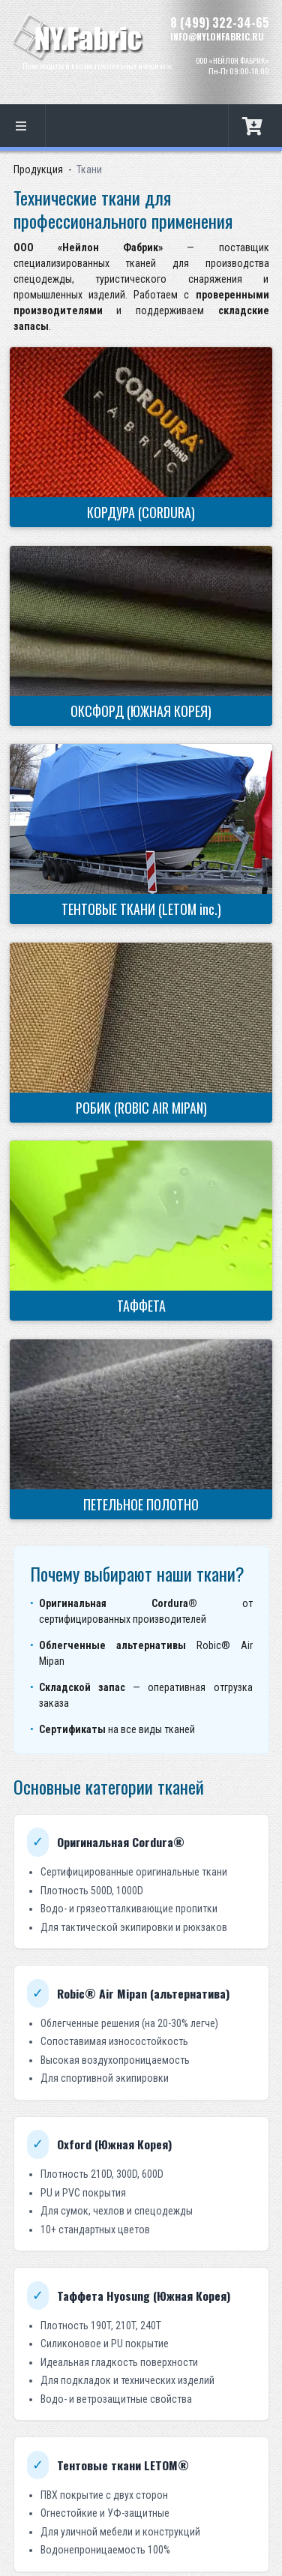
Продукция (38, 169)
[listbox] (23, 125)
